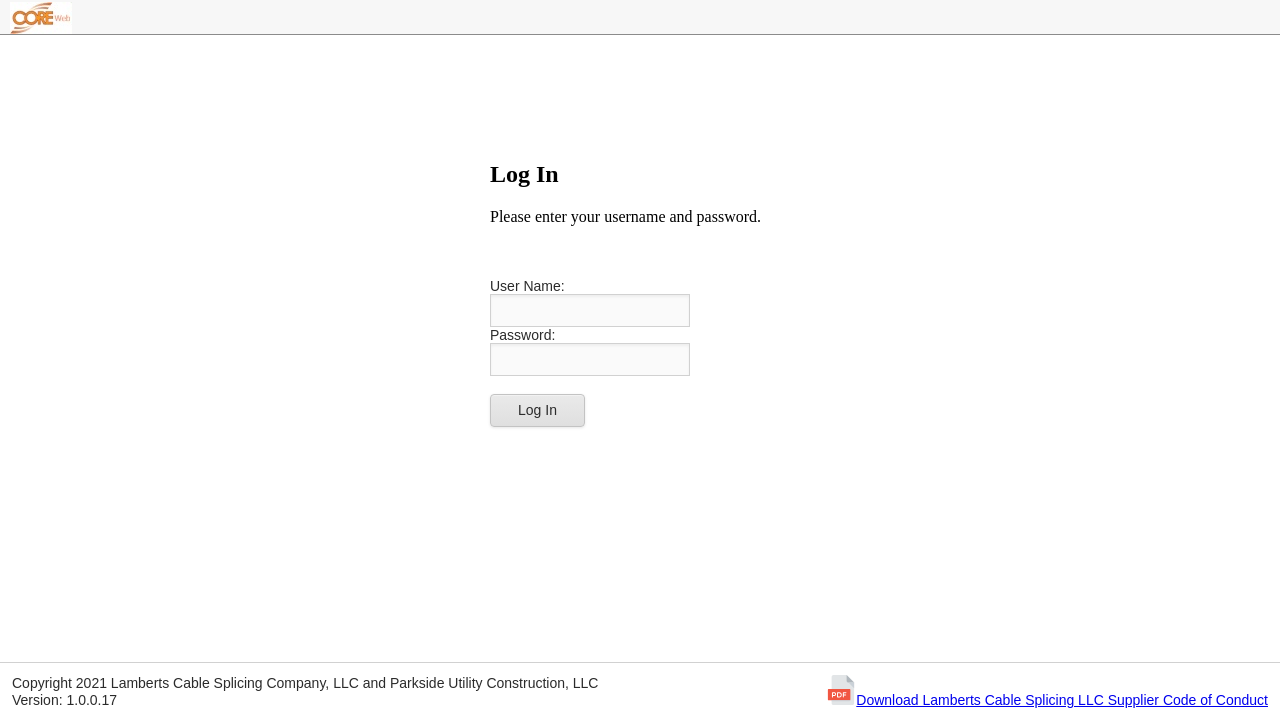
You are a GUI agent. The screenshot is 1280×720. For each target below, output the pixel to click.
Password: (522, 335)
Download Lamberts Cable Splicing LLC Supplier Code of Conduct (1062, 700)
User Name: (527, 286)
